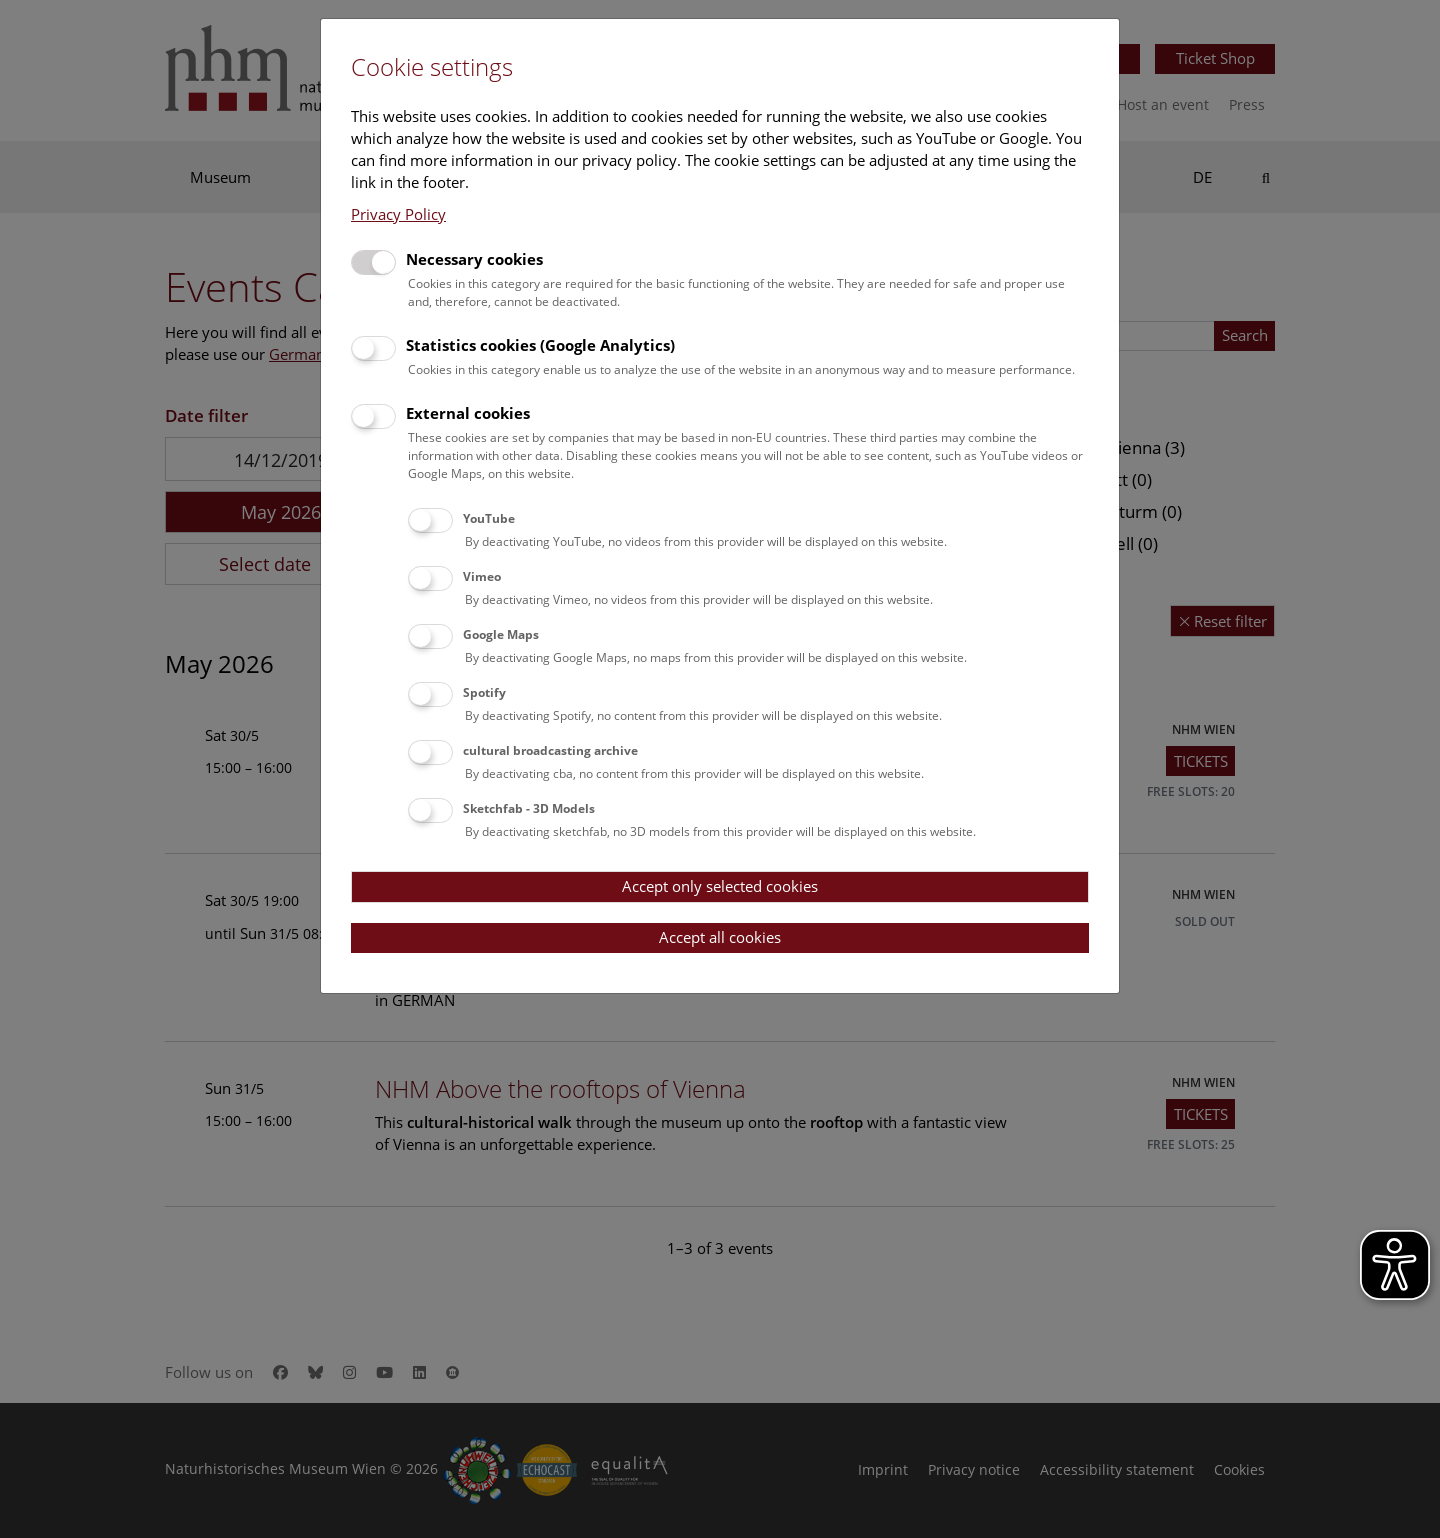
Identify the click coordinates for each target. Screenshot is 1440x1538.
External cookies (468, 413)
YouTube (489, 518)
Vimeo (482, 576)
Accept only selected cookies (720, 886)
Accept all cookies (720, 937)
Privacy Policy (398, 214)
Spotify (484, 692)
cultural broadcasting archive (550, 750)
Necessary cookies (474, 259)
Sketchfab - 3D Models (529, 808)
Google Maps (501, 634)
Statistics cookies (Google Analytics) (540, 345)
